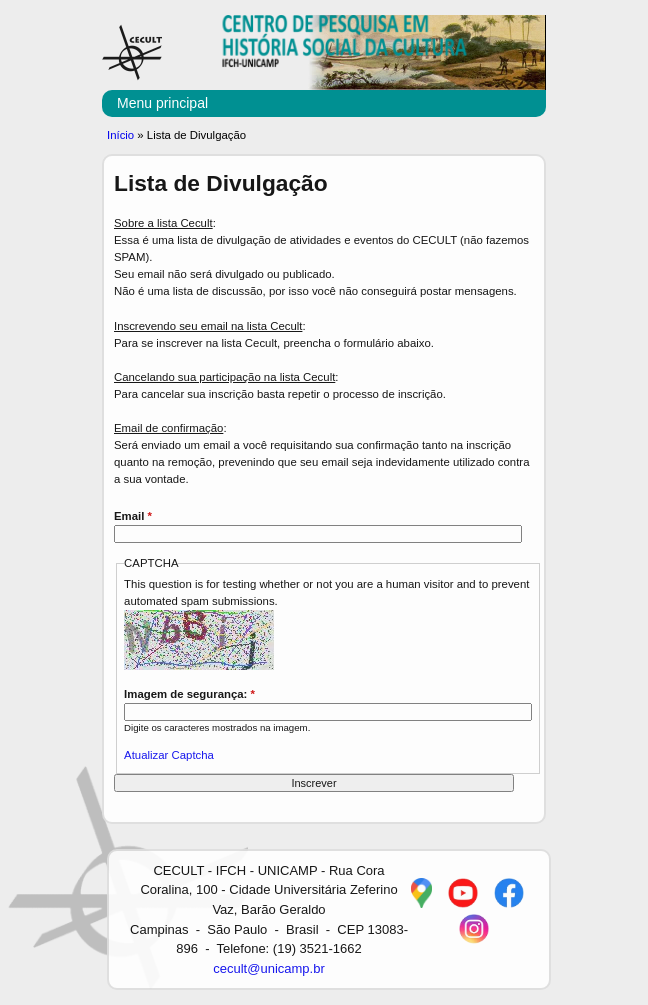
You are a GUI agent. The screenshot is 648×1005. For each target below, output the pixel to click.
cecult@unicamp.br (268, 968)
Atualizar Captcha (169, 755)
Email (133, 516)
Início (120, 135)
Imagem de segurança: (189, 694)
